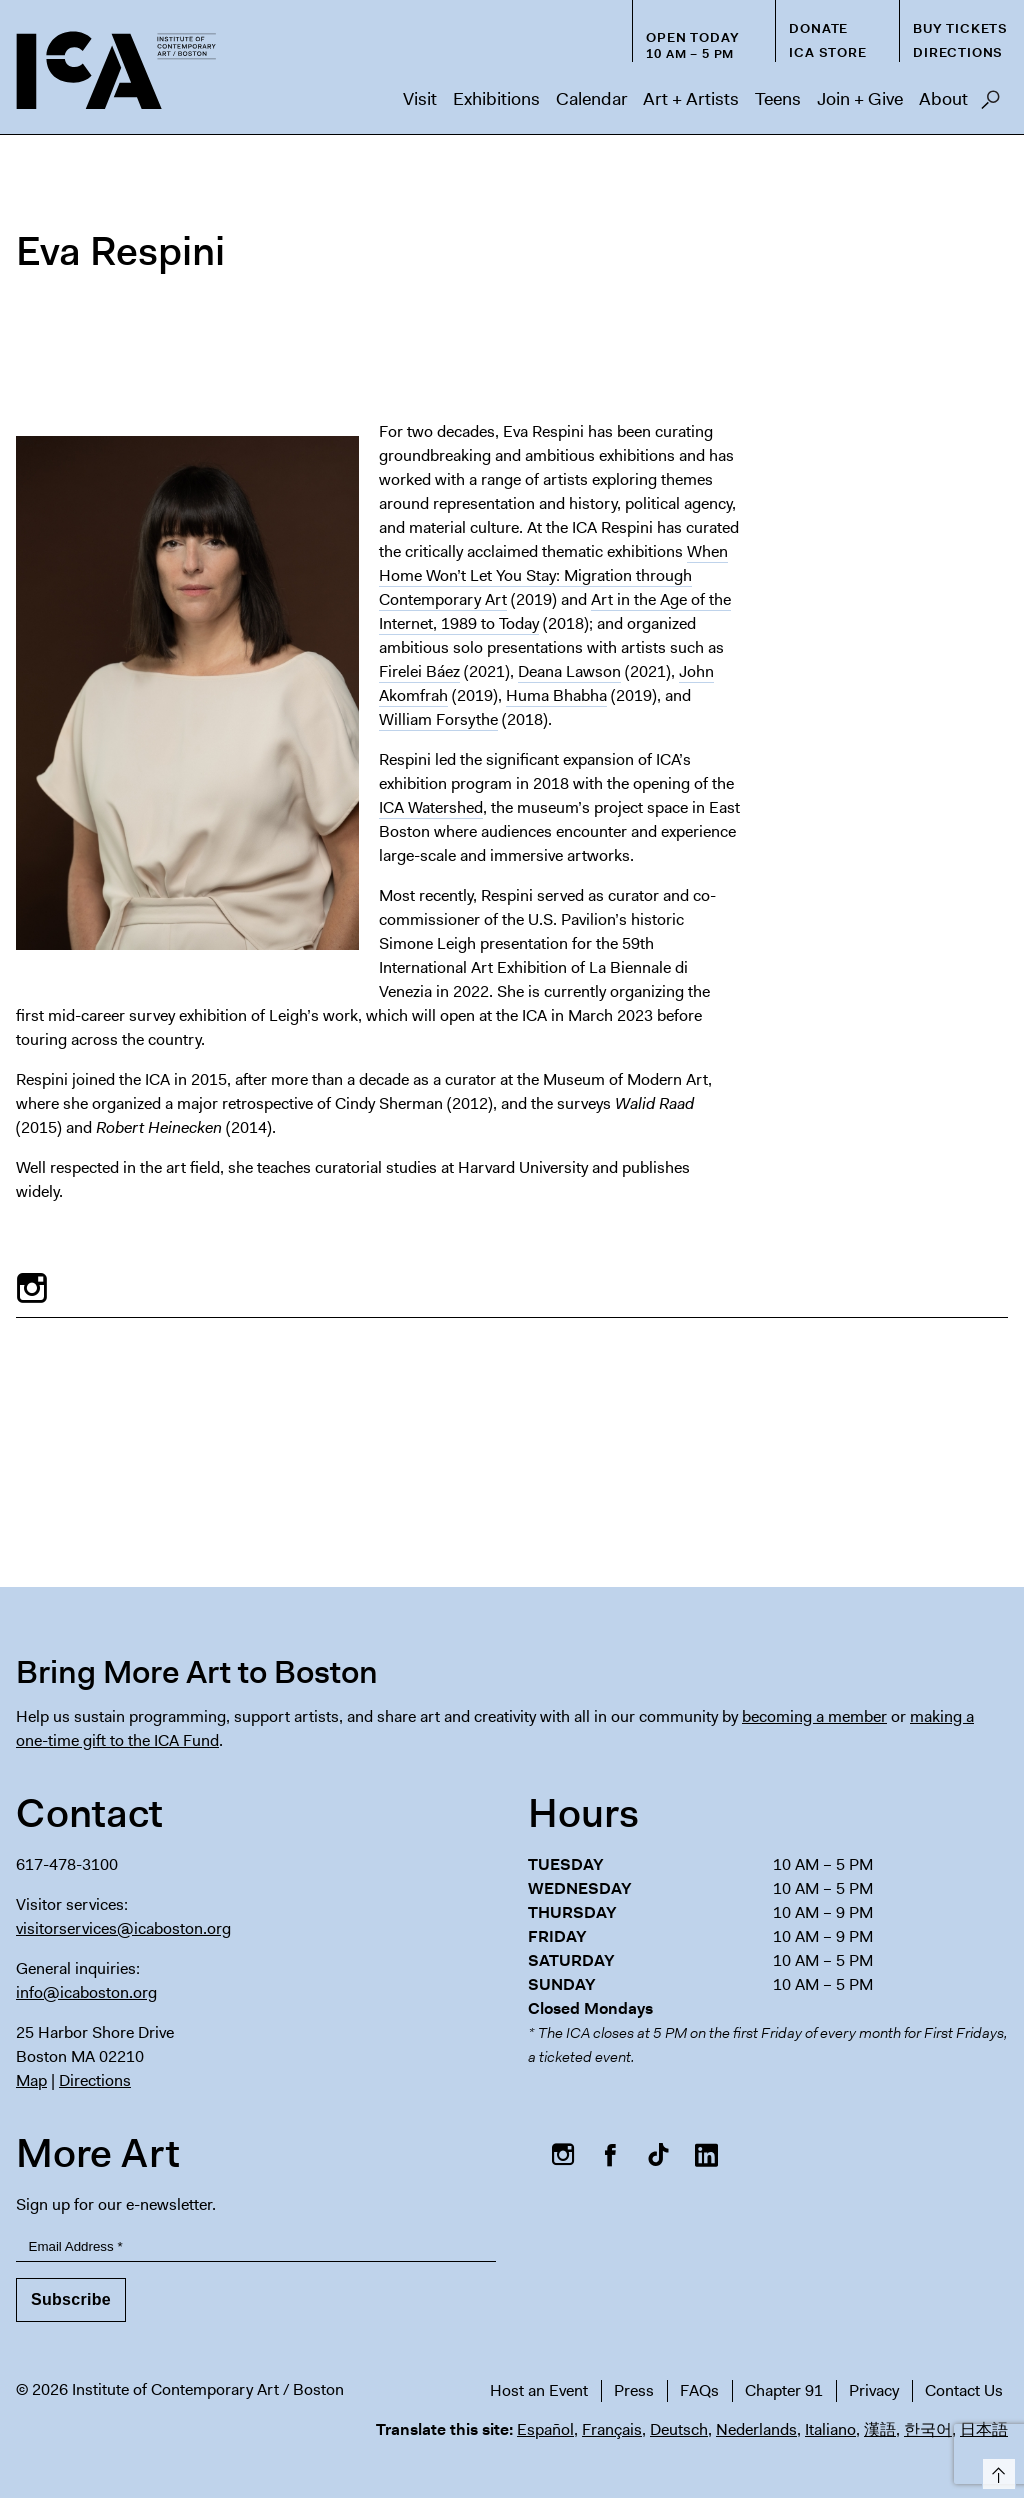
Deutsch (679, 2429)
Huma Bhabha (556, 695)
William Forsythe (438, 719)
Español (545, 2429)
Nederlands (756, 2429)
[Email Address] (256, 2247)
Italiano (830, 2429)
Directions (958, 52)
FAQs (699, 2390)
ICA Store (827, 52)
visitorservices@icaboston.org (123, 1928)
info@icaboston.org (86, 1992)
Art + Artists (691, 99)
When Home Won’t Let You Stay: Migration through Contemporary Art (553, 575)
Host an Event (539, 2390)
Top (995, 2470)
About (943, 99)
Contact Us (964, 2390)
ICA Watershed (431, 807)
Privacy (874, 2390)
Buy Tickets (960, 28)
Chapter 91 (784, 2390)
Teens (778, 99)
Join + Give (860, 99)
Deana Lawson (569, 671)
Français (612, 2429)
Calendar (591, 99)
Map (31, 2080)
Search (990, 105)
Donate (818, 28)
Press (634, 2390)
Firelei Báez (419, 671)
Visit (420, 99)
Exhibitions (496, 99)
